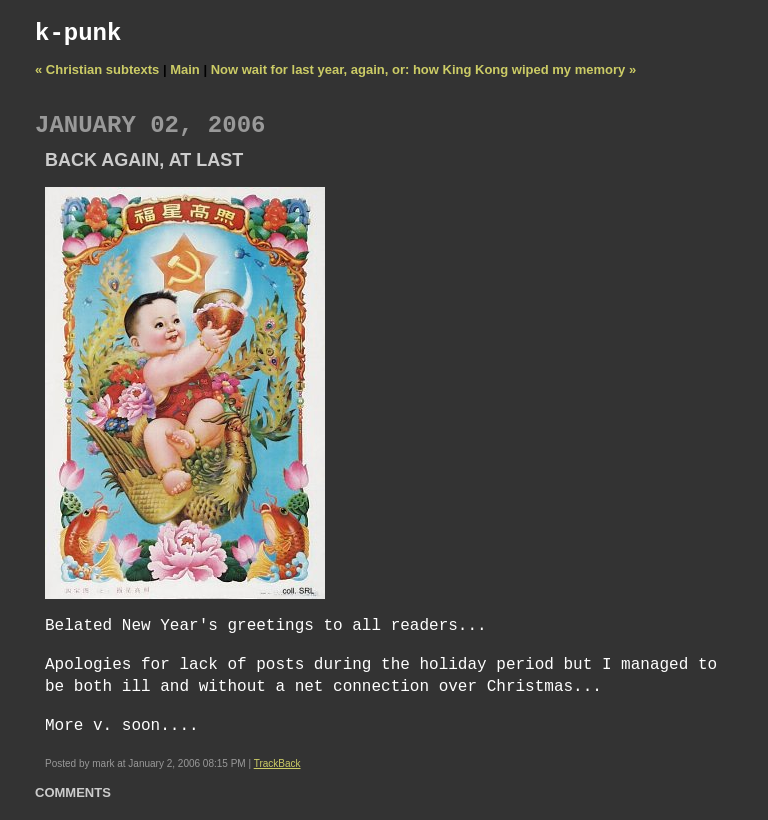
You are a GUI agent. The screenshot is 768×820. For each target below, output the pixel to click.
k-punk (78, 33)
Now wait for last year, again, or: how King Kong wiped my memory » (423, 69)
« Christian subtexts (97, 69)
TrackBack (277, 763)
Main (185, 69)
